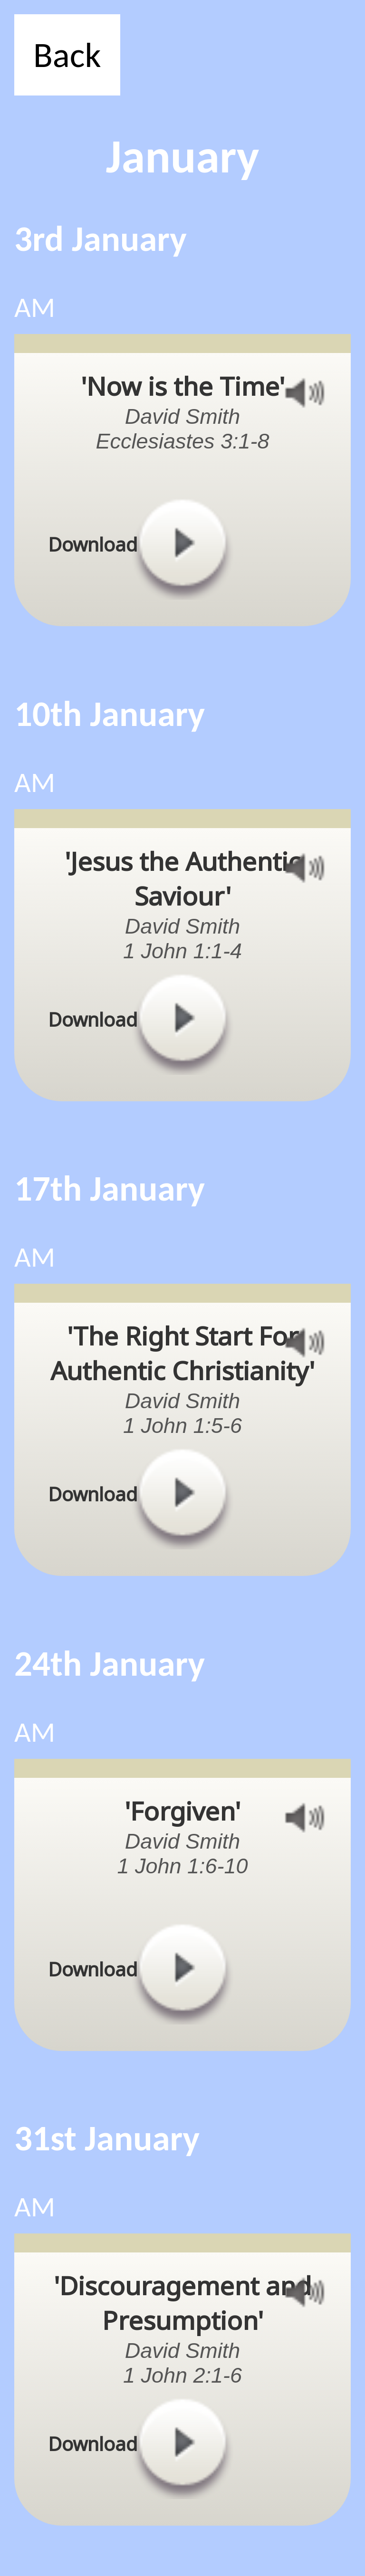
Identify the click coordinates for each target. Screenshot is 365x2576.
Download (92, 544)
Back (67, 54)
